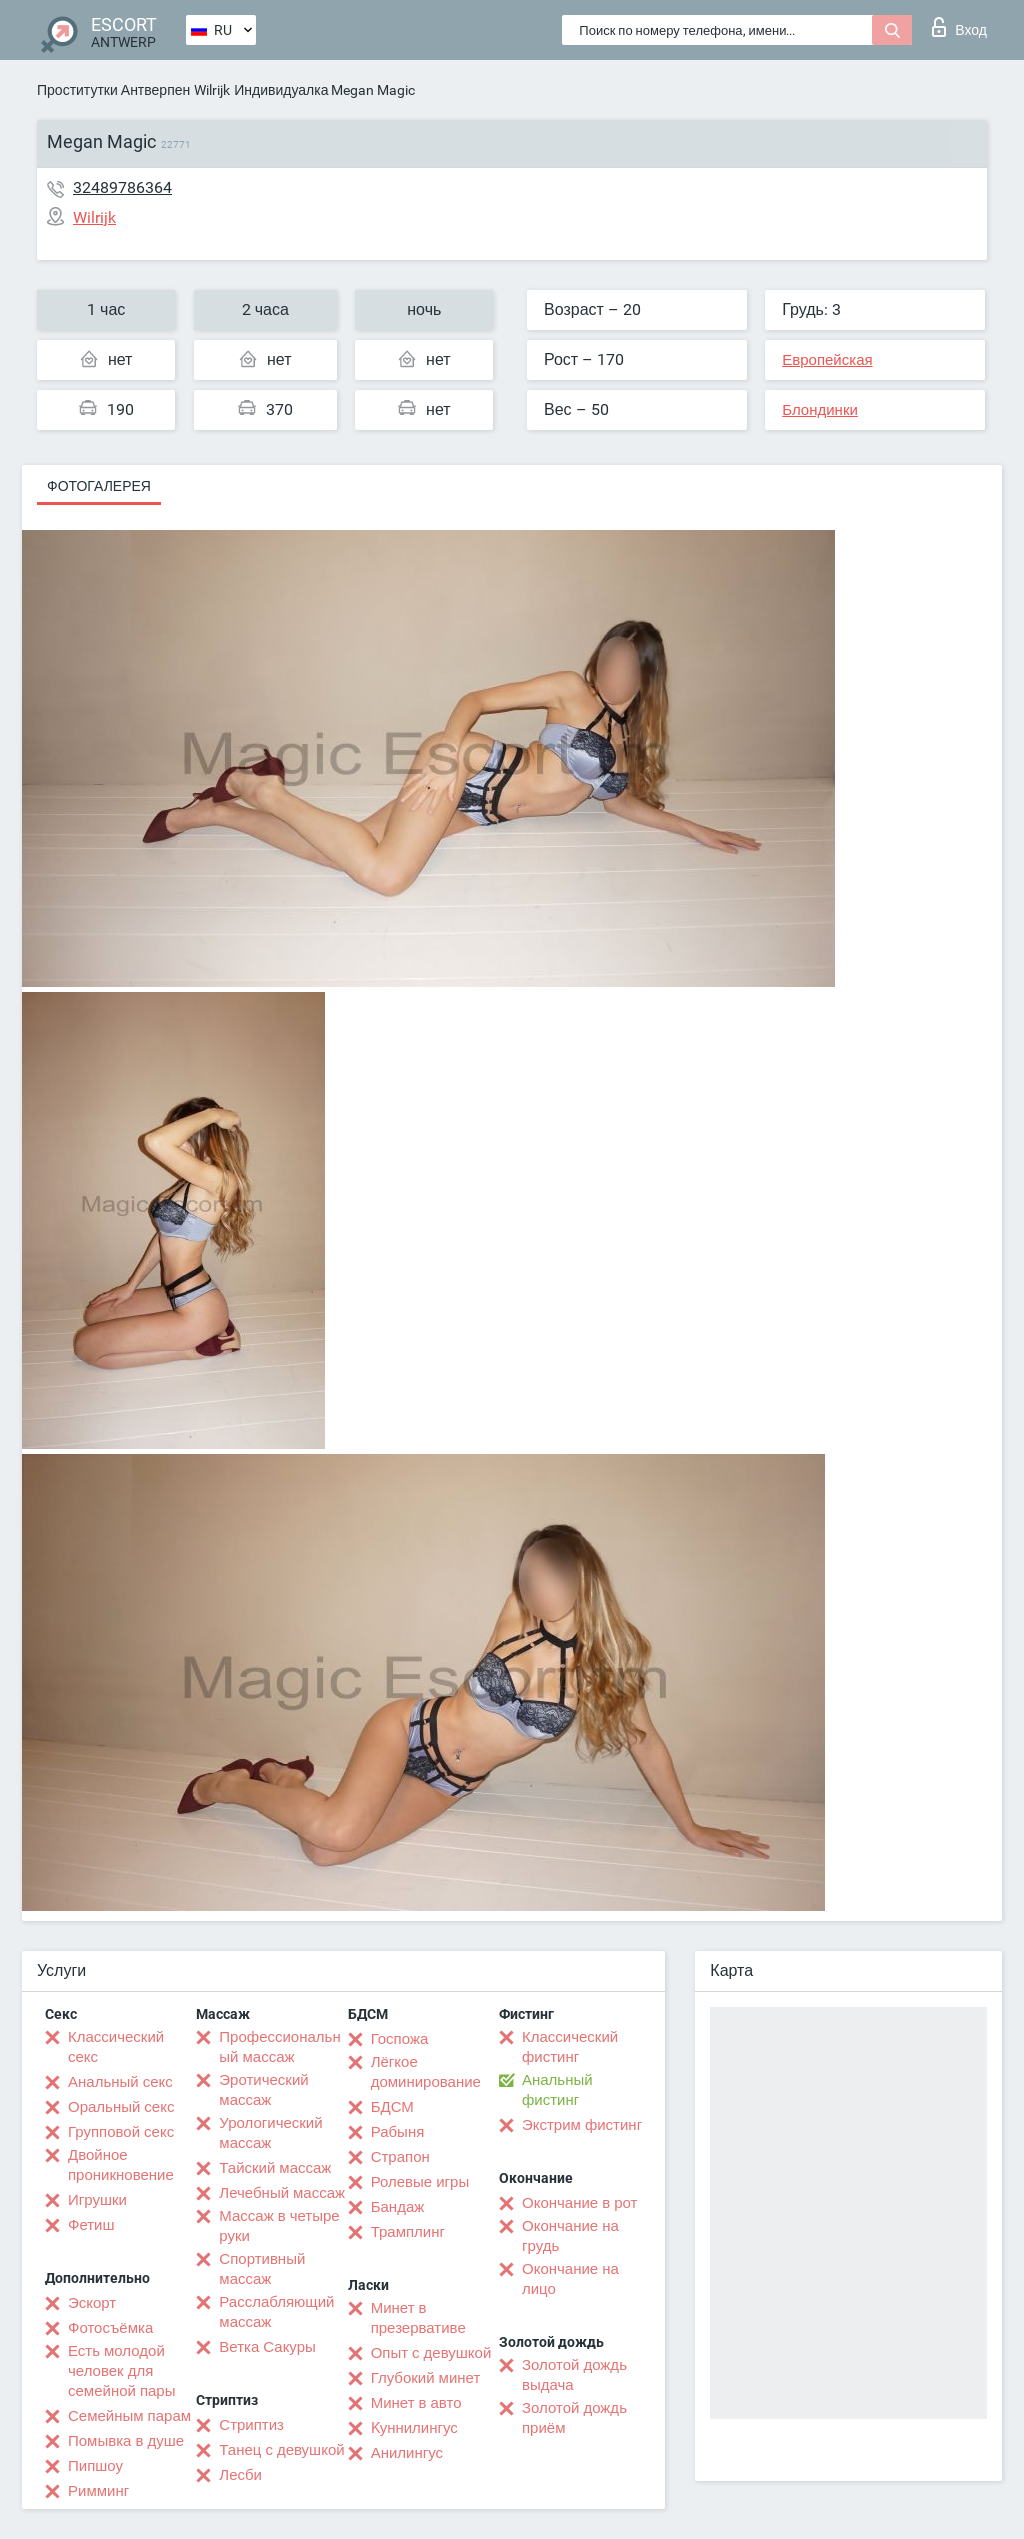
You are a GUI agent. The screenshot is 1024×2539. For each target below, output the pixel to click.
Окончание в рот (579, 2203)
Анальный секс (120, 2082)
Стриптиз (251, 2425)
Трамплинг (408, 2232)
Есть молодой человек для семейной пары (121, 2371)
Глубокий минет (426, 2378)
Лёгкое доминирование (426, 2072)
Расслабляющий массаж (276, 2312)
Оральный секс (121, 2107)
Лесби (240, 2475)
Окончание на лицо (570, 2279)
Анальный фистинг (557, 2090)
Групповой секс (121, 2132)
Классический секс (116, 2047)
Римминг (98, 2491)
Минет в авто (416, 2403)
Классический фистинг (570, 2047)
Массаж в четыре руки (279, 2226)
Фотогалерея (99, 486)
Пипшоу (95, 2466)
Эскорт (92, 2303)
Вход (959, 27)
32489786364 (122, 187)
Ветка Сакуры (267, 2347)
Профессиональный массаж (279, 2047)
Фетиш (91, 2225)
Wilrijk (212, 90)
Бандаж (398, 2207)
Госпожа (400, 2039)
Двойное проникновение (121, 2165)
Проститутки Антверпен (113, 90)
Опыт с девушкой (431, 2353)
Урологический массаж (270, 2133)
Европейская (827, 360)
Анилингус (407, 2453)
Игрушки (97, 2200)
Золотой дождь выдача (574, 2375)
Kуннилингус (414, 2428)
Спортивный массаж (262, 2269)
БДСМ (392, 2107)
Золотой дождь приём (574, 2418)
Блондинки (820, 410)
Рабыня (398, 2132)
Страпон (400, 2157)
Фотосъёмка (110, 2328)
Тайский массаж (275, 2168)
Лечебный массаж (282, 2193)
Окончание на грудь (570, 2236)
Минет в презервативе (418, 2318)
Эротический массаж (263, 2090)
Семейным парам (129, 2416)
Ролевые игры (420, 2182)
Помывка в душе (126, 2441)
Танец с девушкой (281, 2450)
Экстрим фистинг (582, 2125)
